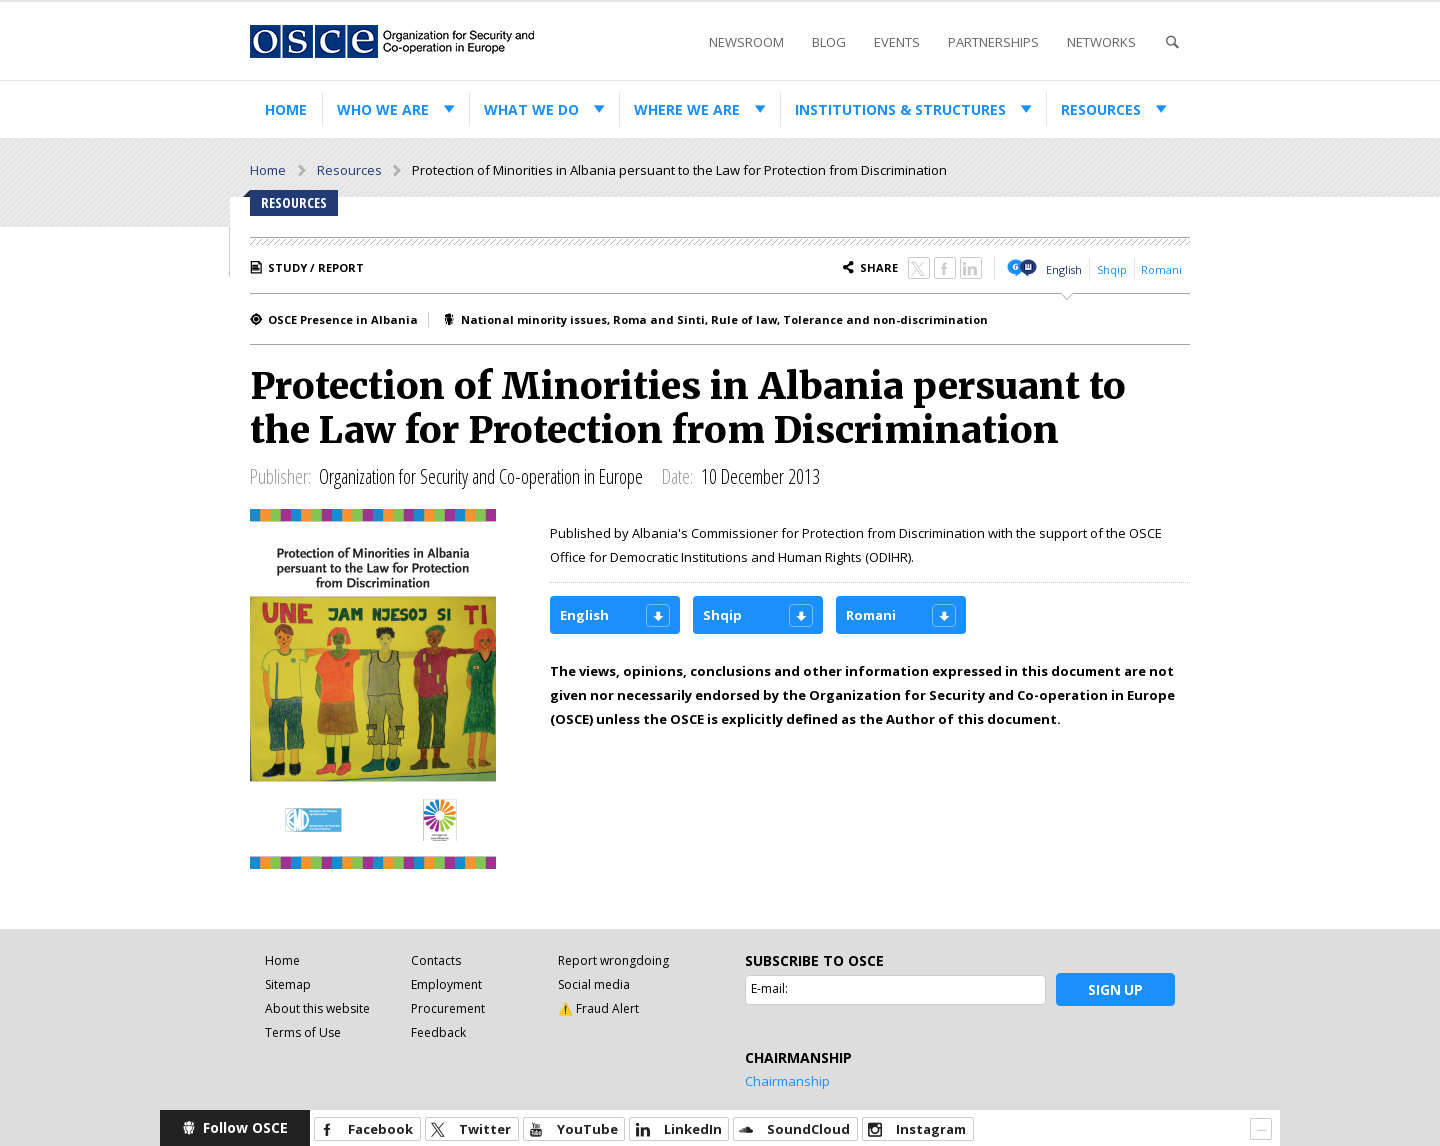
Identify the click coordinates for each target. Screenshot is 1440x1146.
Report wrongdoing (613, 960)
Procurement (448, 1008)
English (1064, 269)
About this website (317, 1008)
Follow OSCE (245, 1127)
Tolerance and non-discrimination (885, 319)
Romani (1161, 269)
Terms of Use (303, 1032)
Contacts (436, 960)
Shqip (1112, 269)
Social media (594, 984)
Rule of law (744, 319)
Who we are (383, 109)
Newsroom (746, 42)
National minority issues (534, 319)
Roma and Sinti (659, 319)
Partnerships (993, 42)
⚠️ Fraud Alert (598, 1008)
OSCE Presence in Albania (343, 319)
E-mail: (769, 988)
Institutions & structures (900, 109)
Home (286, 109)
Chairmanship (787, 1081)
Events (897, 42)
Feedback (438, 1032)
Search (1172, 42)
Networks (1101, 42)
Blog (829, 42)
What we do (531, 109)
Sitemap (288, 984)
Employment (446, 984)
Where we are (687, 109)
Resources (1101, 109)
